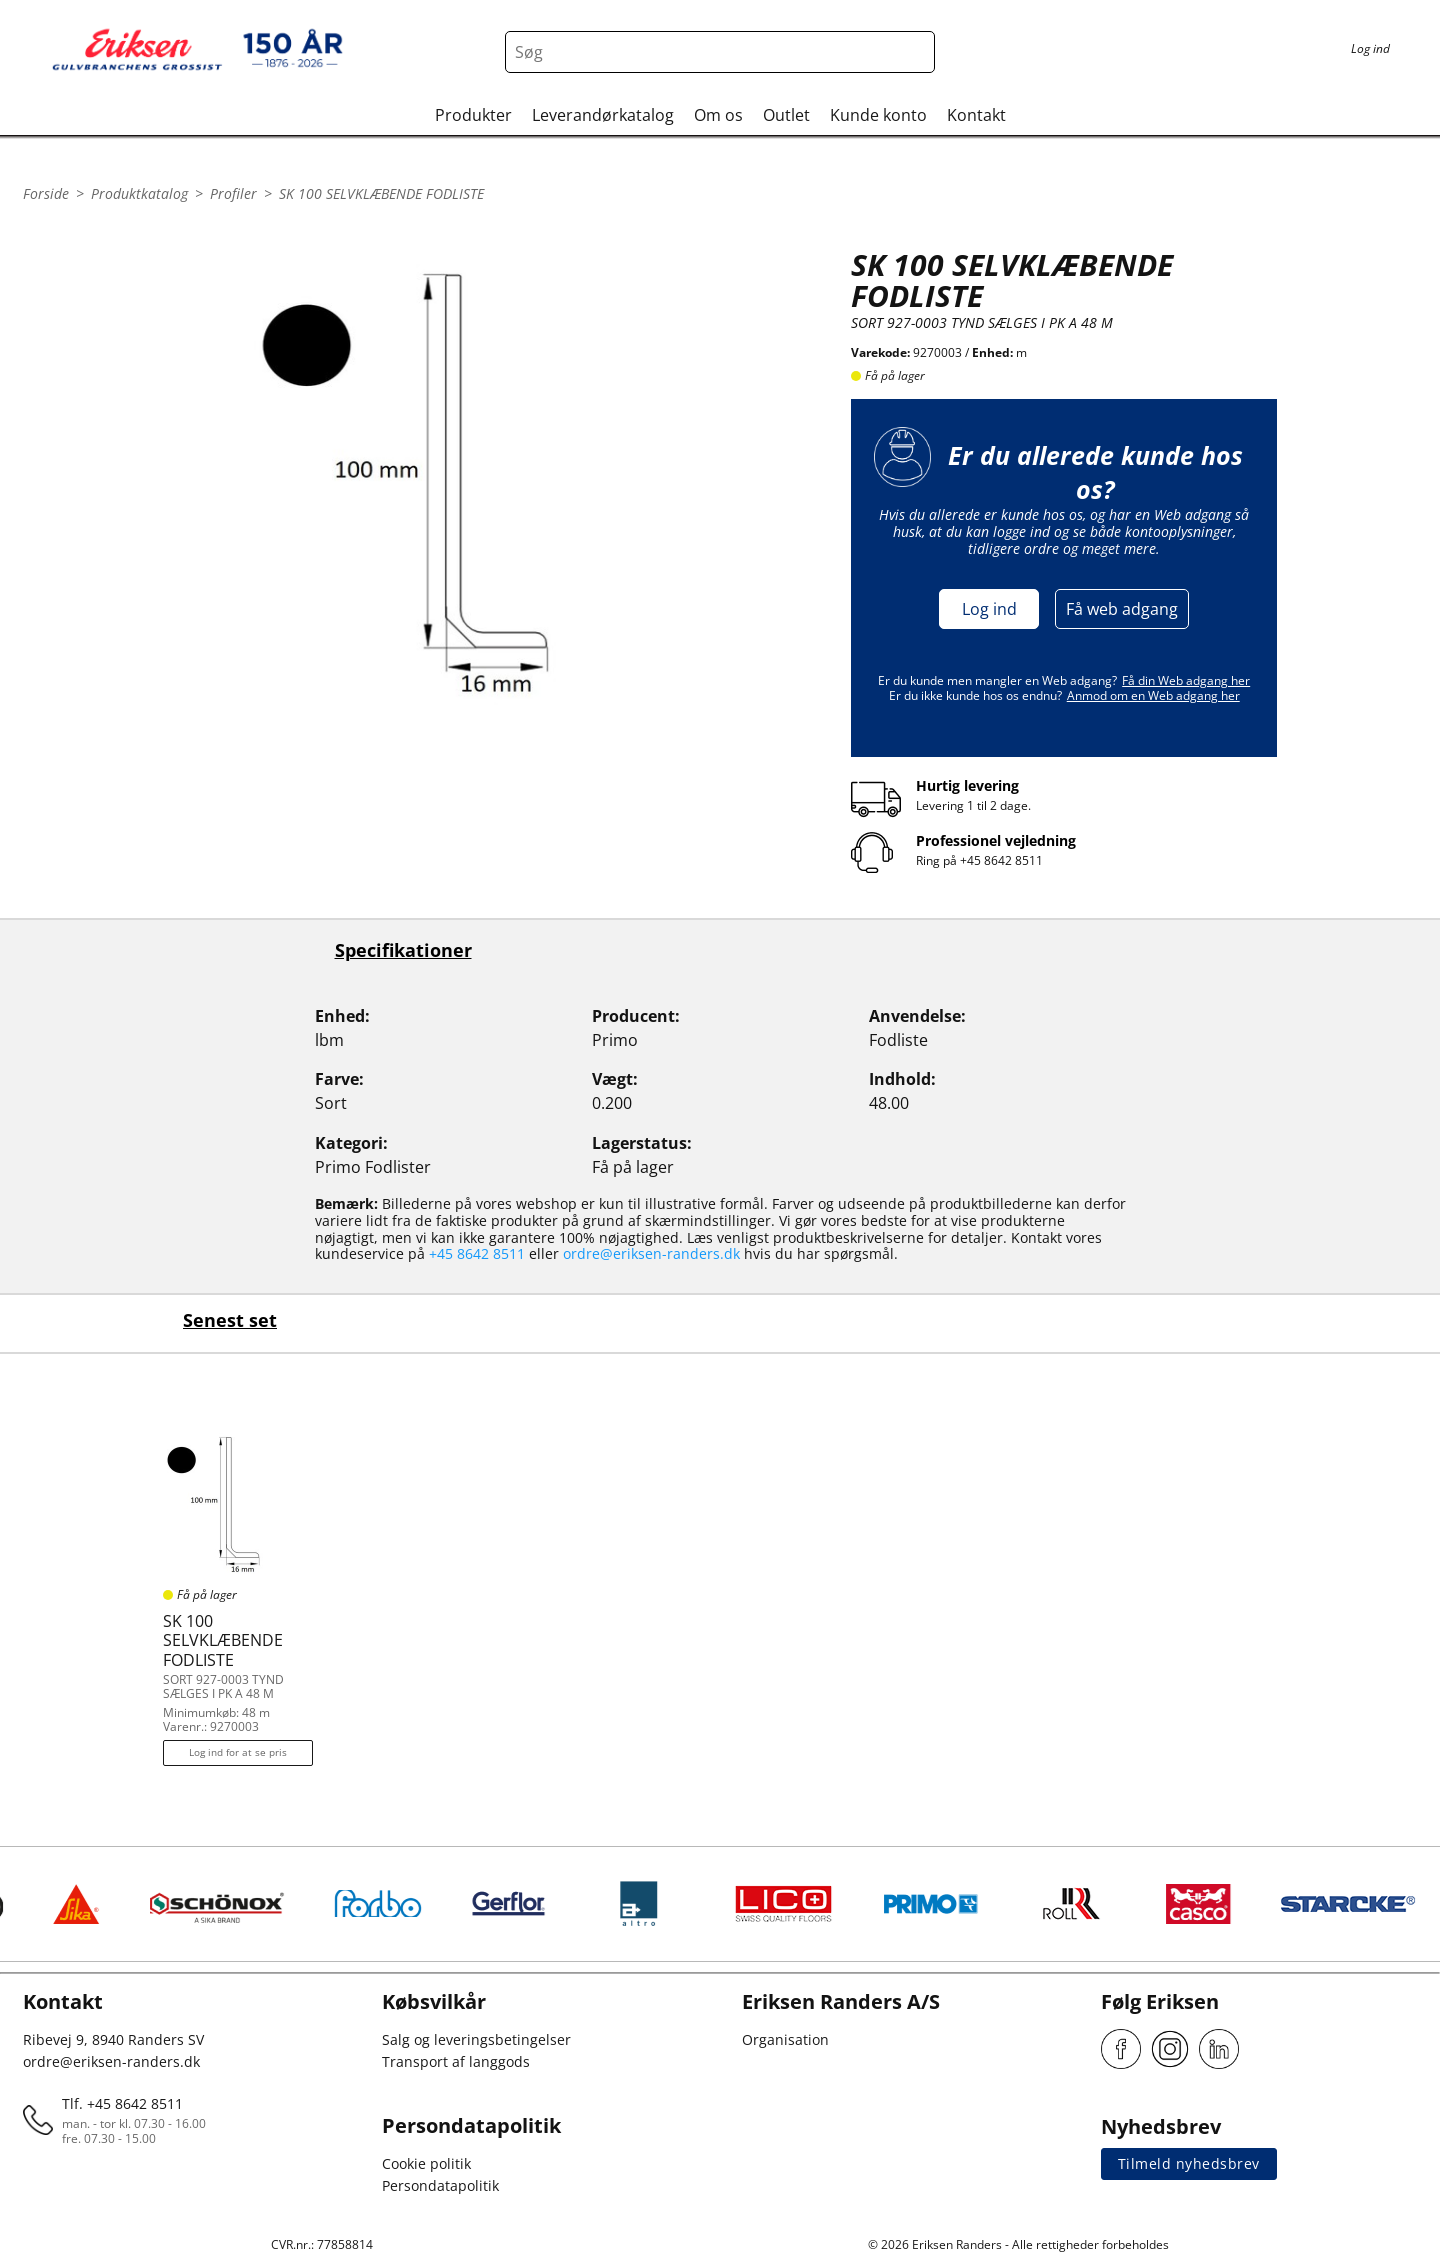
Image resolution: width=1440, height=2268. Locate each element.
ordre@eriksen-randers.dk (651, 1253)
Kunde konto (878, 115)
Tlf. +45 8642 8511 (122, 2103)
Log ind (989, 609)
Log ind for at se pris (238, 1752)
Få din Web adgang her (1186, 680)
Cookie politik (426, 2163)
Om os (718, 115)
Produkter (473, 115)
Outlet (786, 115)
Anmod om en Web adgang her (1153, 695)
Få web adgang (1122, 609)
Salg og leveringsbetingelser (476, 2039)
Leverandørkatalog (603, 115)
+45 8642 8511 (1001, 860)
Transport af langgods (456, 2061)
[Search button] (914, 52)
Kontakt (976, 115)
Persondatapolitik (440, 2185)
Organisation (785, 2039)
